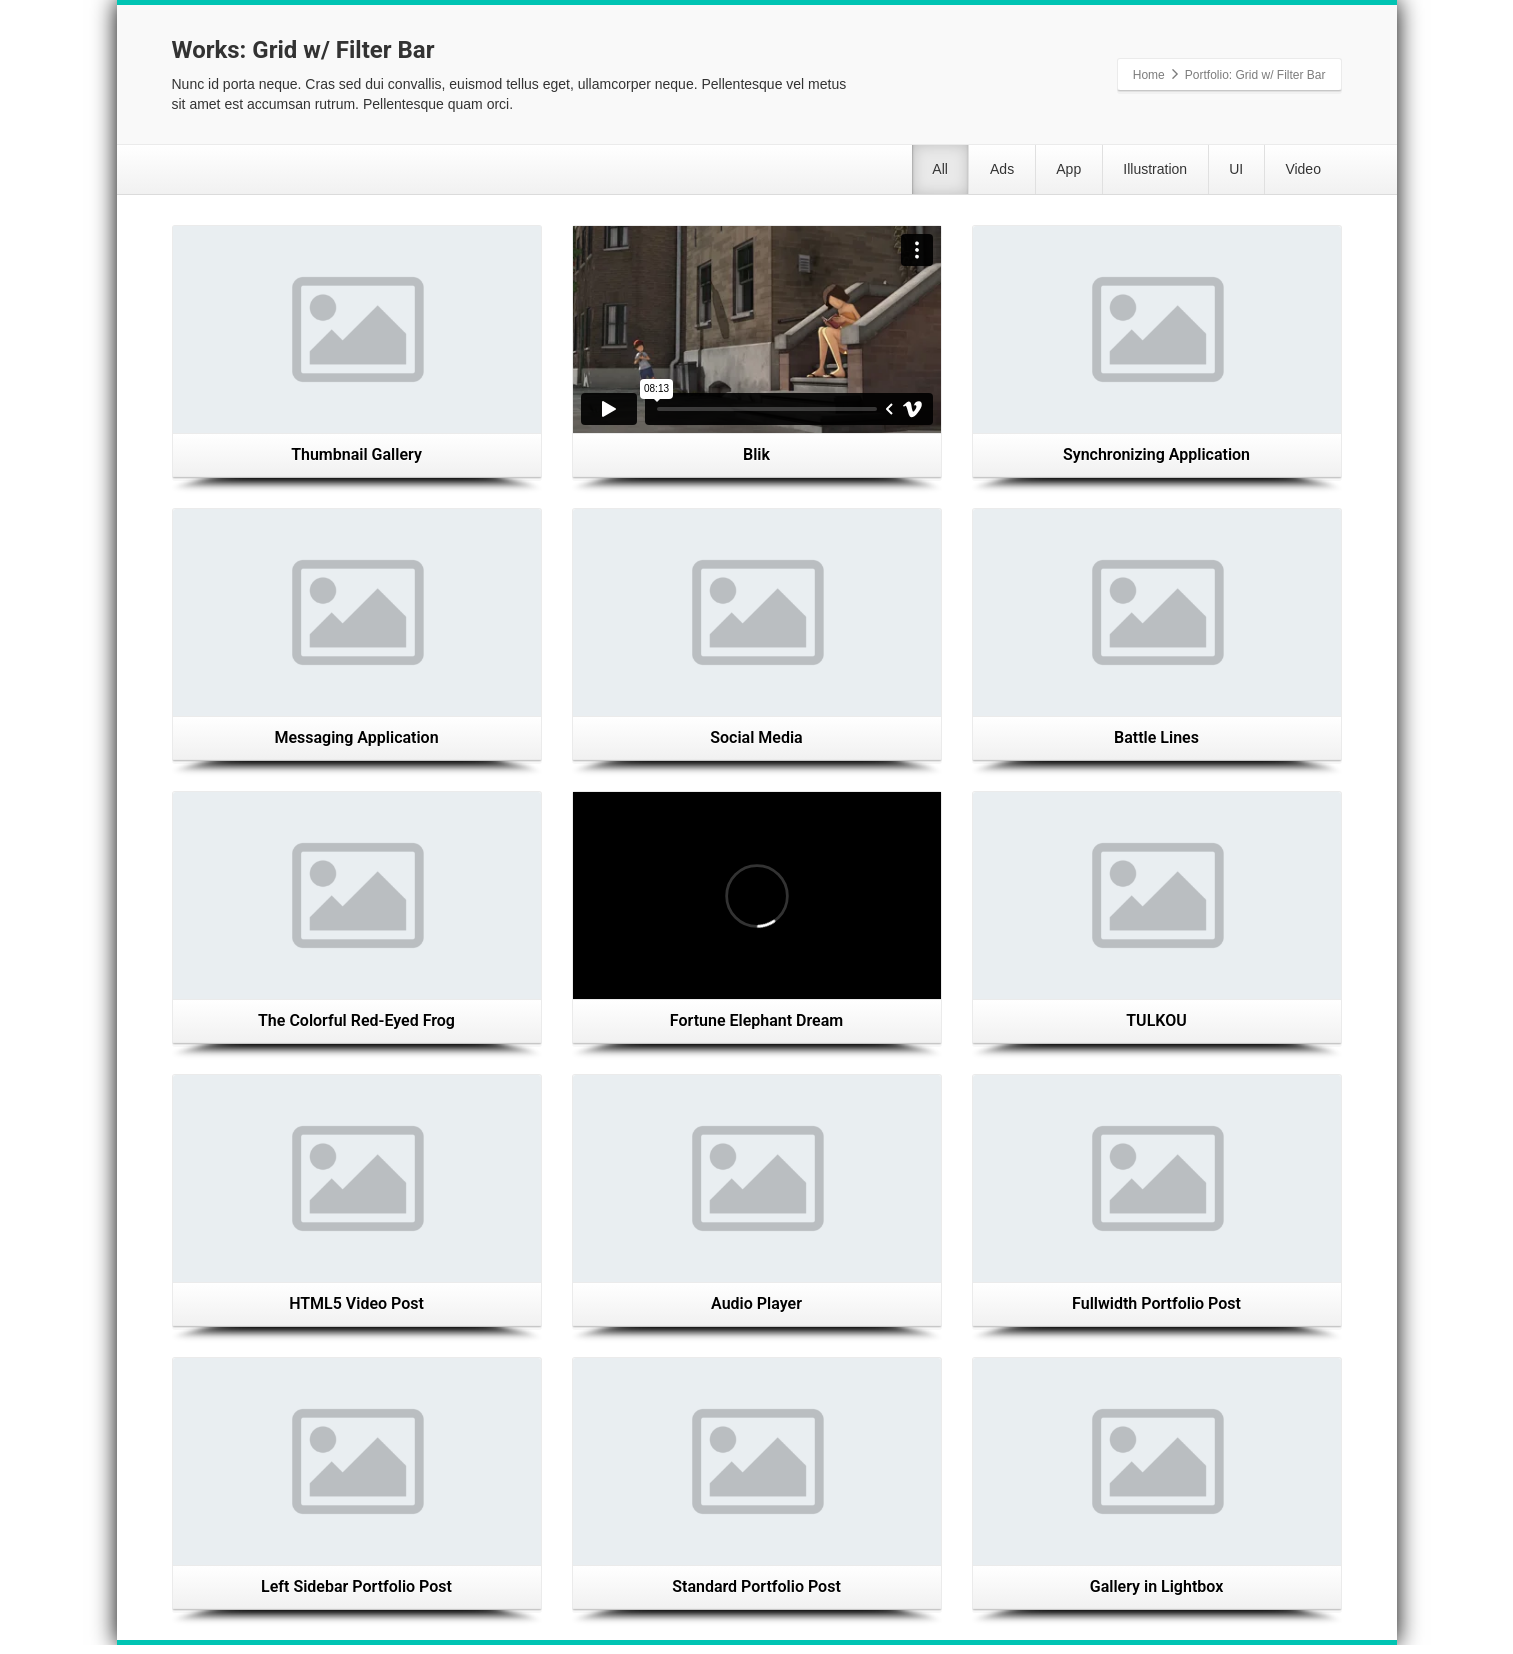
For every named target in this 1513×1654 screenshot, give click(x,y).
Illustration (1108, 174)
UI (1208, 174)
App (1002, 174)
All (837, 174)
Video (1294, 174)
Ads (917, 174)
